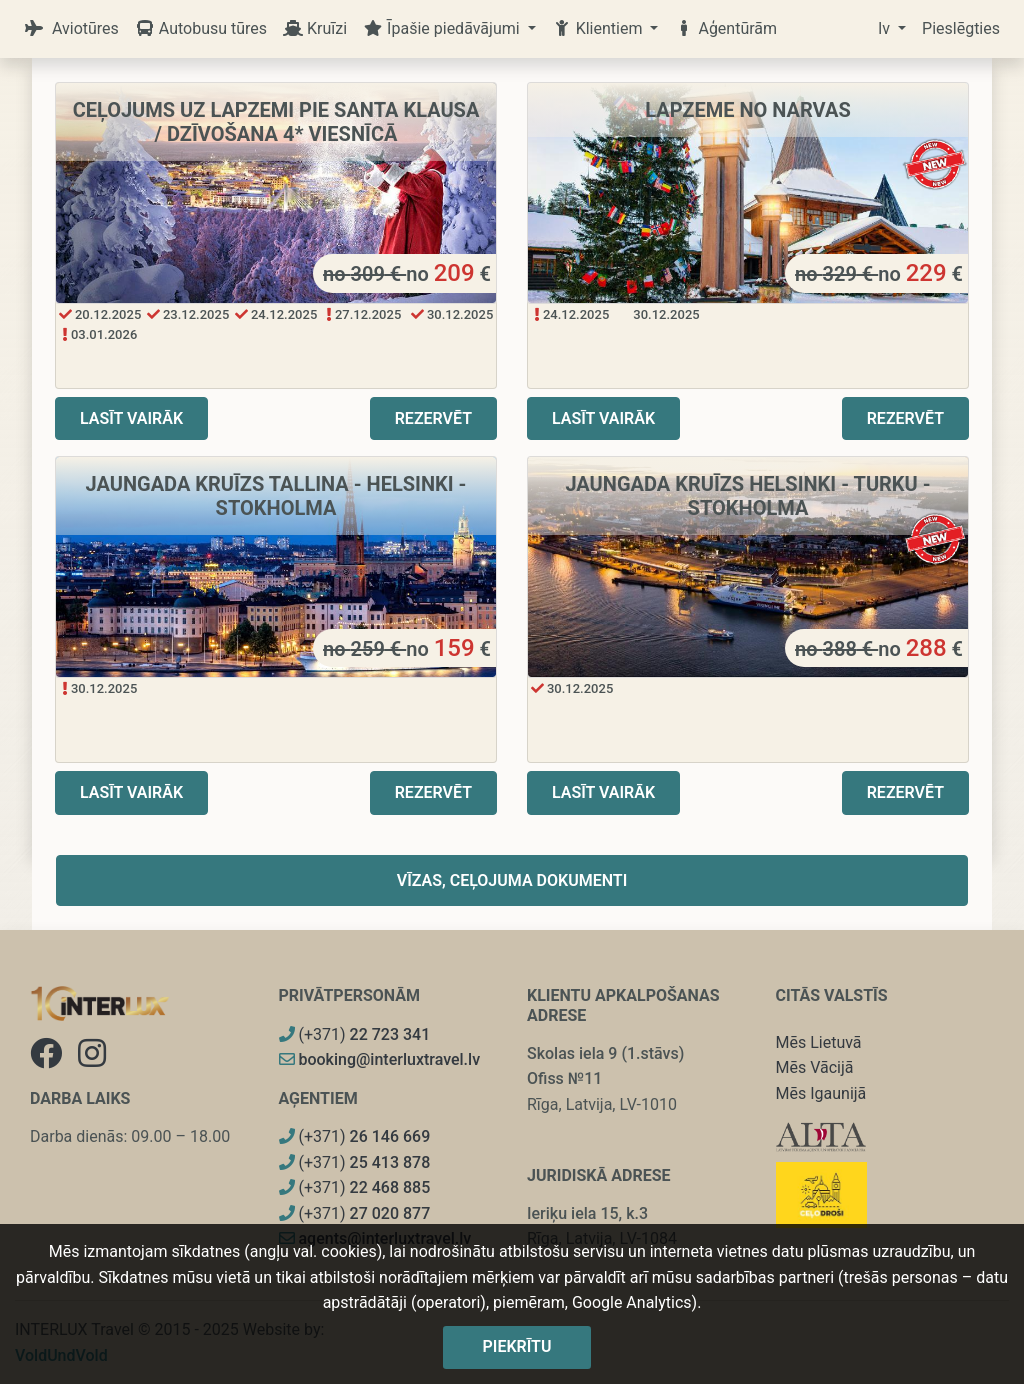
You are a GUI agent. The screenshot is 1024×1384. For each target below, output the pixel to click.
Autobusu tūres (201, 28)
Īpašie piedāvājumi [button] (443, 28)
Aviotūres (71, 28)
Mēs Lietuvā (819, 1042)
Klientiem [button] (599, 28)
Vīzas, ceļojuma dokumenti (512, 880)
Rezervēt (433, 418)
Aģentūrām (725, 28)
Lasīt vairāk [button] (131, 418)
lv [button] (886, 28)
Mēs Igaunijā (821, 1093)
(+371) (355, 1034)
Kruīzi (315, 28)
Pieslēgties (961, 28)
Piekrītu (517, 1346)
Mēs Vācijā (815, 1067)
